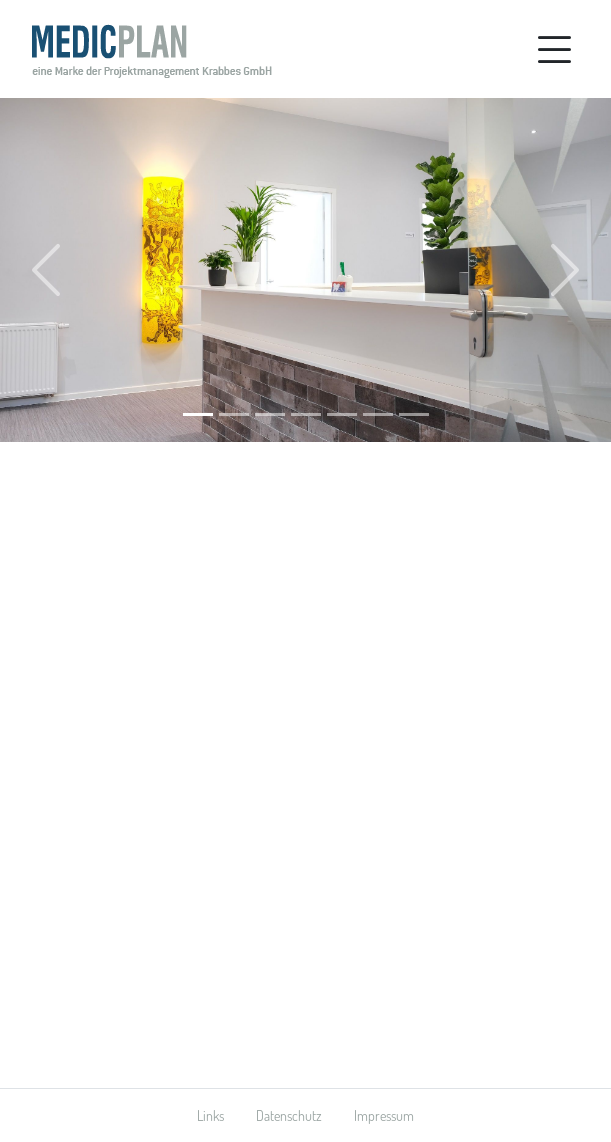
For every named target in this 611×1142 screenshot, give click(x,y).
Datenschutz (289, 1115)
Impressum (384, 1115)
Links (210, 1115)
